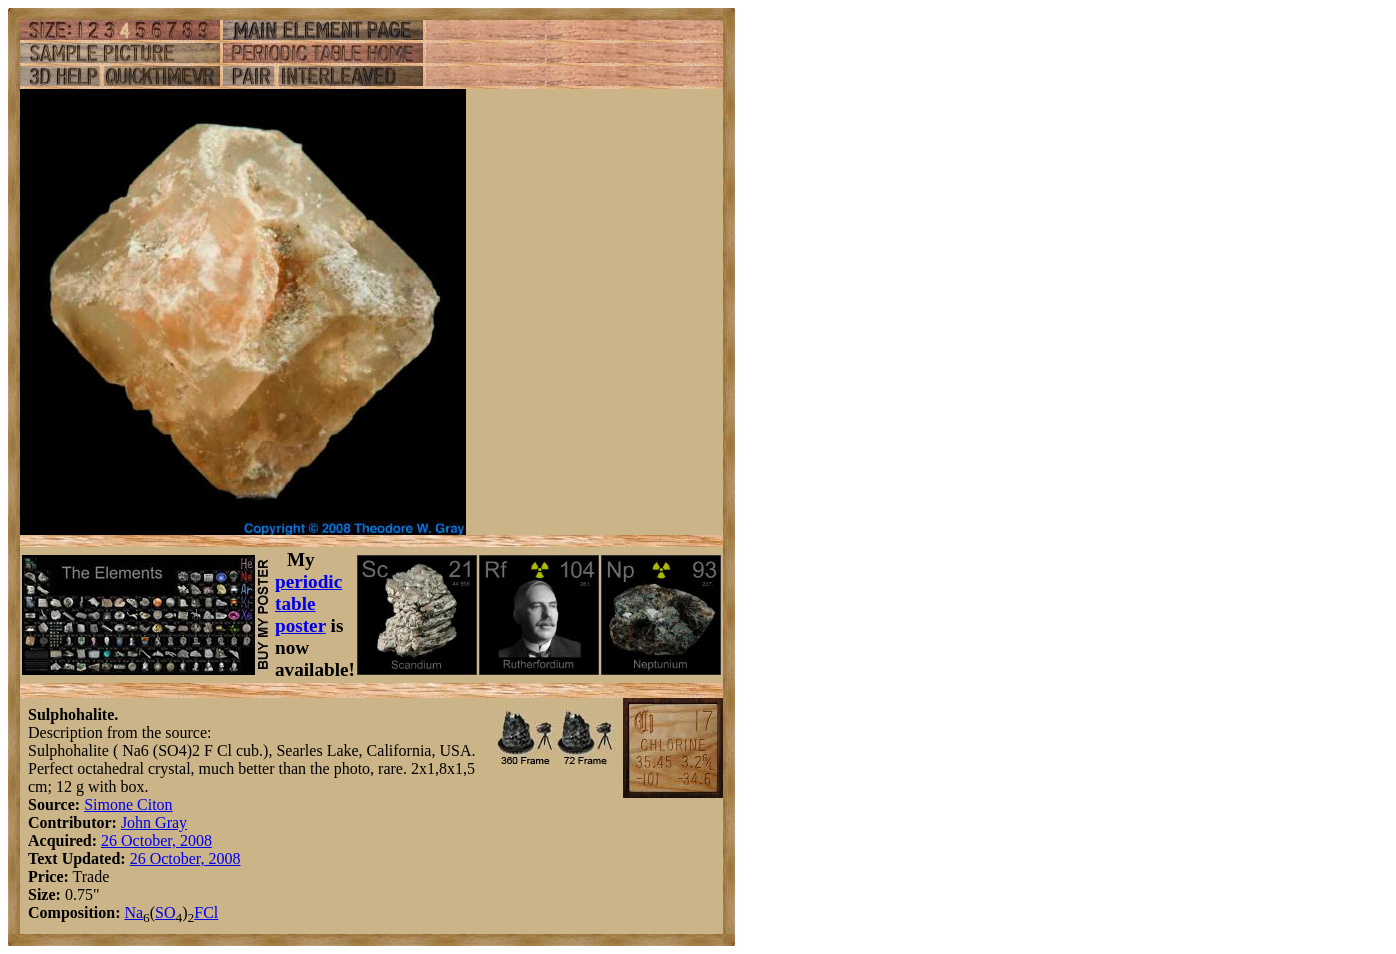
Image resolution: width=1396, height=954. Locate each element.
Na (133, 912)
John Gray (154, 822)
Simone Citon (128, 804)
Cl (210, 912)
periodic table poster (308, 603)
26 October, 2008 (156, 840)
